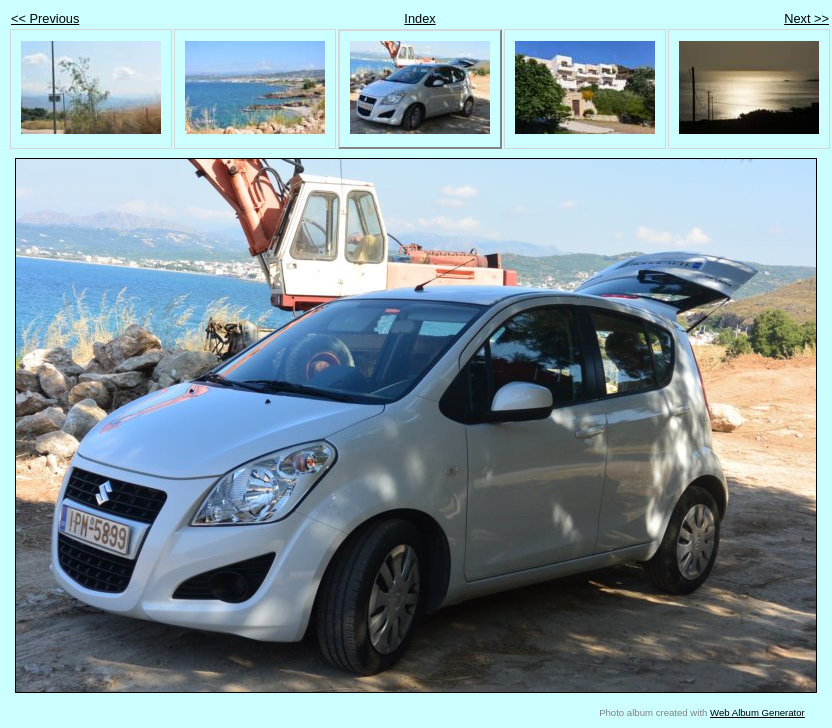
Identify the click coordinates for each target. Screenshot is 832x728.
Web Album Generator (757, 712)
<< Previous (45, 18)
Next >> (806, 18)
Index (419, 18)
